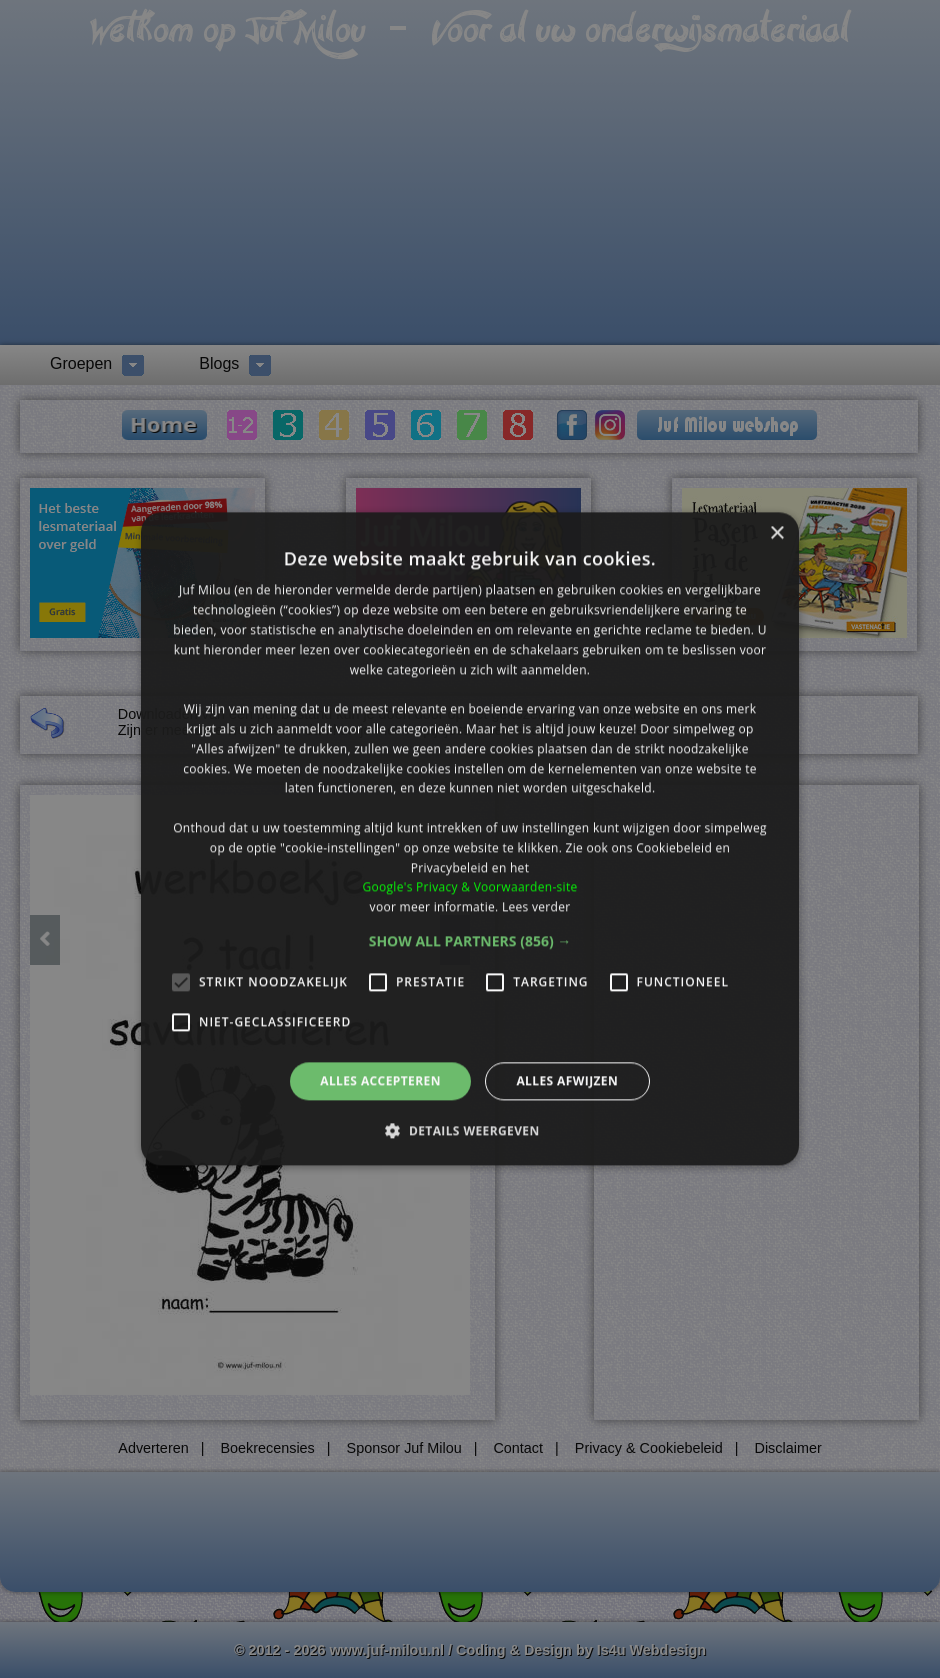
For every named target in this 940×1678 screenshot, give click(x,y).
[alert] (470, 839)
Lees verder (536, 906)
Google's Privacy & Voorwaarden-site (469, 887)
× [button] (776, 533)
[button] (470, 941)
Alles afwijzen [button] (567, 1080)
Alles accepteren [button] (380, 1080)
